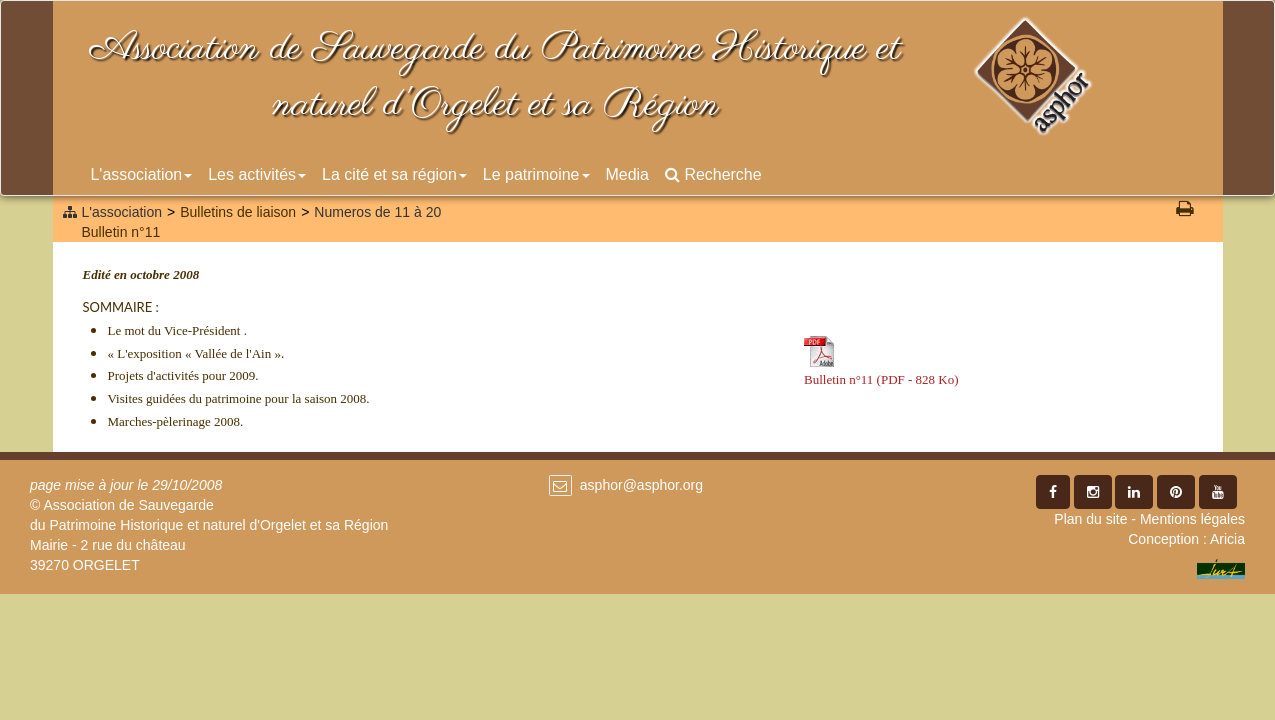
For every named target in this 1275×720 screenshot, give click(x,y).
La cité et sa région (394, 174)
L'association (142, 174)
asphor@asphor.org (641, 485)
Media (627, 174)
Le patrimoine (536, 174)
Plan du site (1090, 519)
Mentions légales (1192, 519)
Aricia (1227, 539)
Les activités (257, 174)
